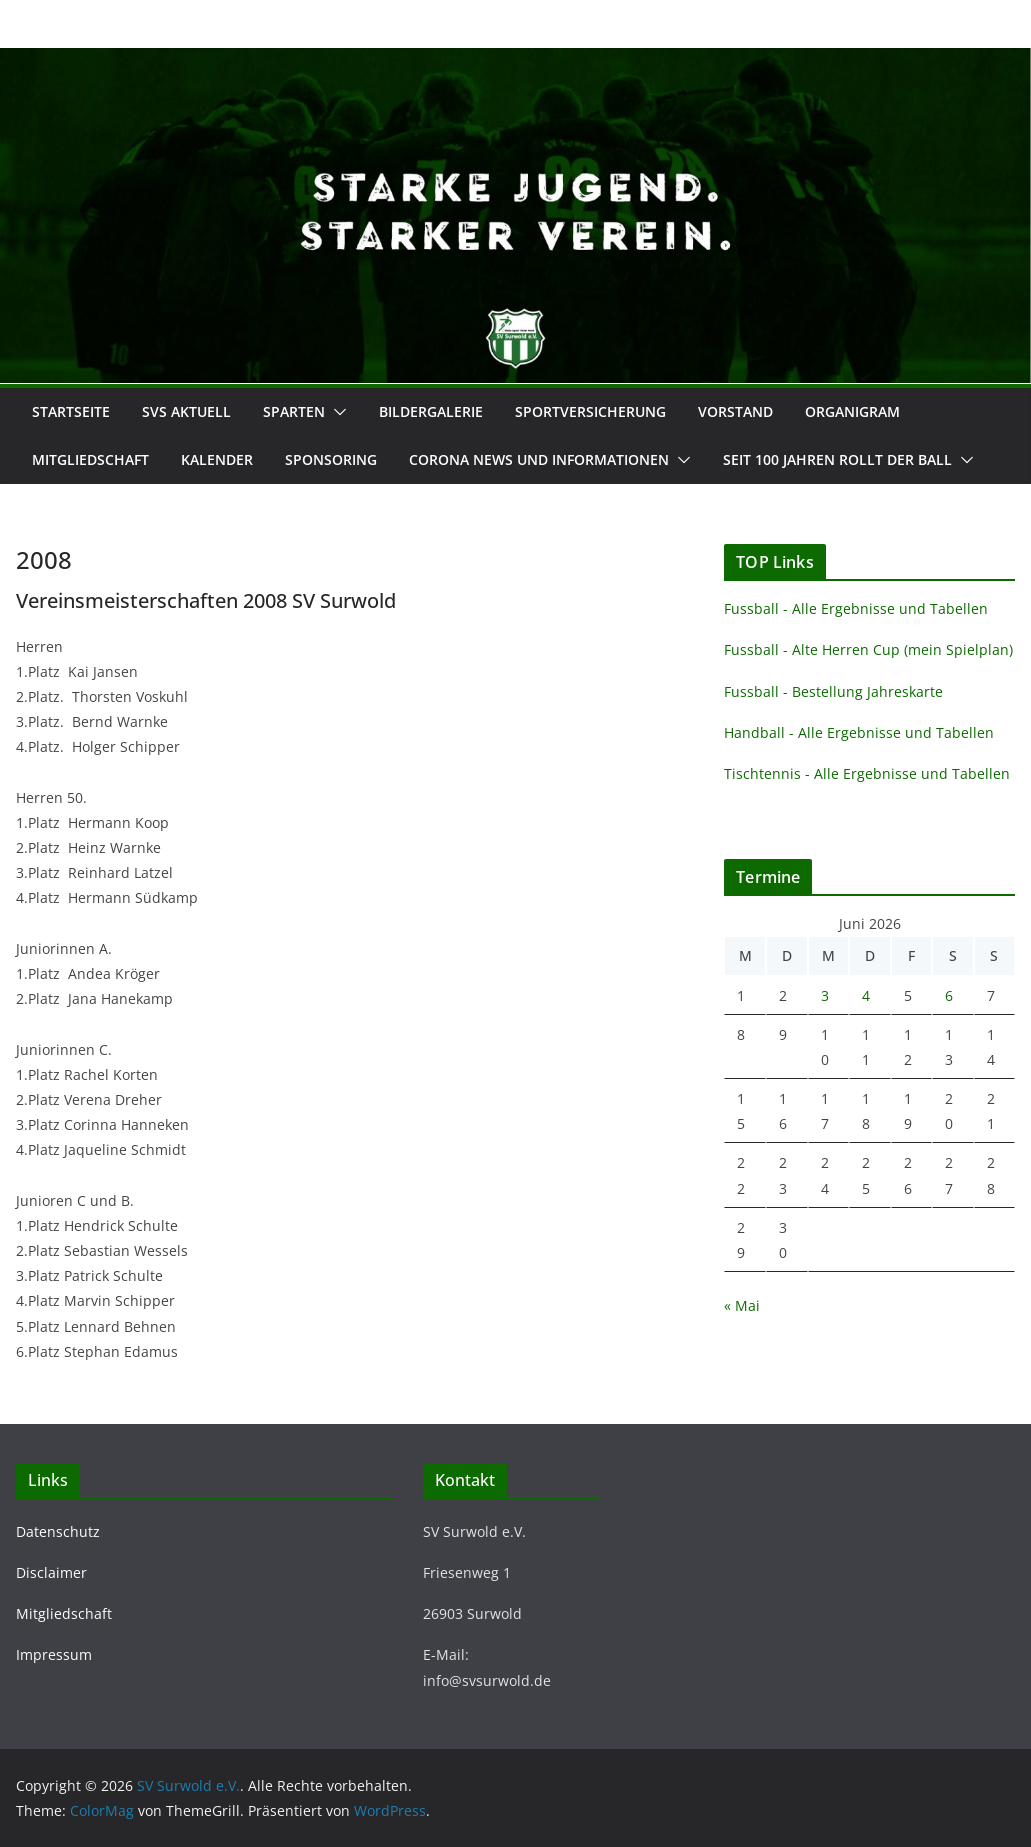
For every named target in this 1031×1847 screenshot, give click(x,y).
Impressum (54, 1654)
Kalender (217, 459)
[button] (336, 412)
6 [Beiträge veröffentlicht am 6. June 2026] (949, 995)
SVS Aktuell (186, 411)
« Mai (742, 1305)
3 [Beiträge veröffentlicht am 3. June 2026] (825, 995)
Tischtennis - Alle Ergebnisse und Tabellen (867, 773)
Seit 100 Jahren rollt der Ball (837, 459)
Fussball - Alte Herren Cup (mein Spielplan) (868, 649)
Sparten (294, 411)
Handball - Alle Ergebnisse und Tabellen (859, 732)
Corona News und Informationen (539, 459)
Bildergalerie (431, 411)
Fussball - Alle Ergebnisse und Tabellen (856, 608)
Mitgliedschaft (90, 459)
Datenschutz (58, 1531)
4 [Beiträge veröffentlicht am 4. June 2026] (866, 995)
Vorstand (735, 411)
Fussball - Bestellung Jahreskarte (833, 691)
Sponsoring (331, 459)
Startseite (71, 411)
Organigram (852, 411)
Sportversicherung (590, 411)
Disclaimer (51, 1572)
